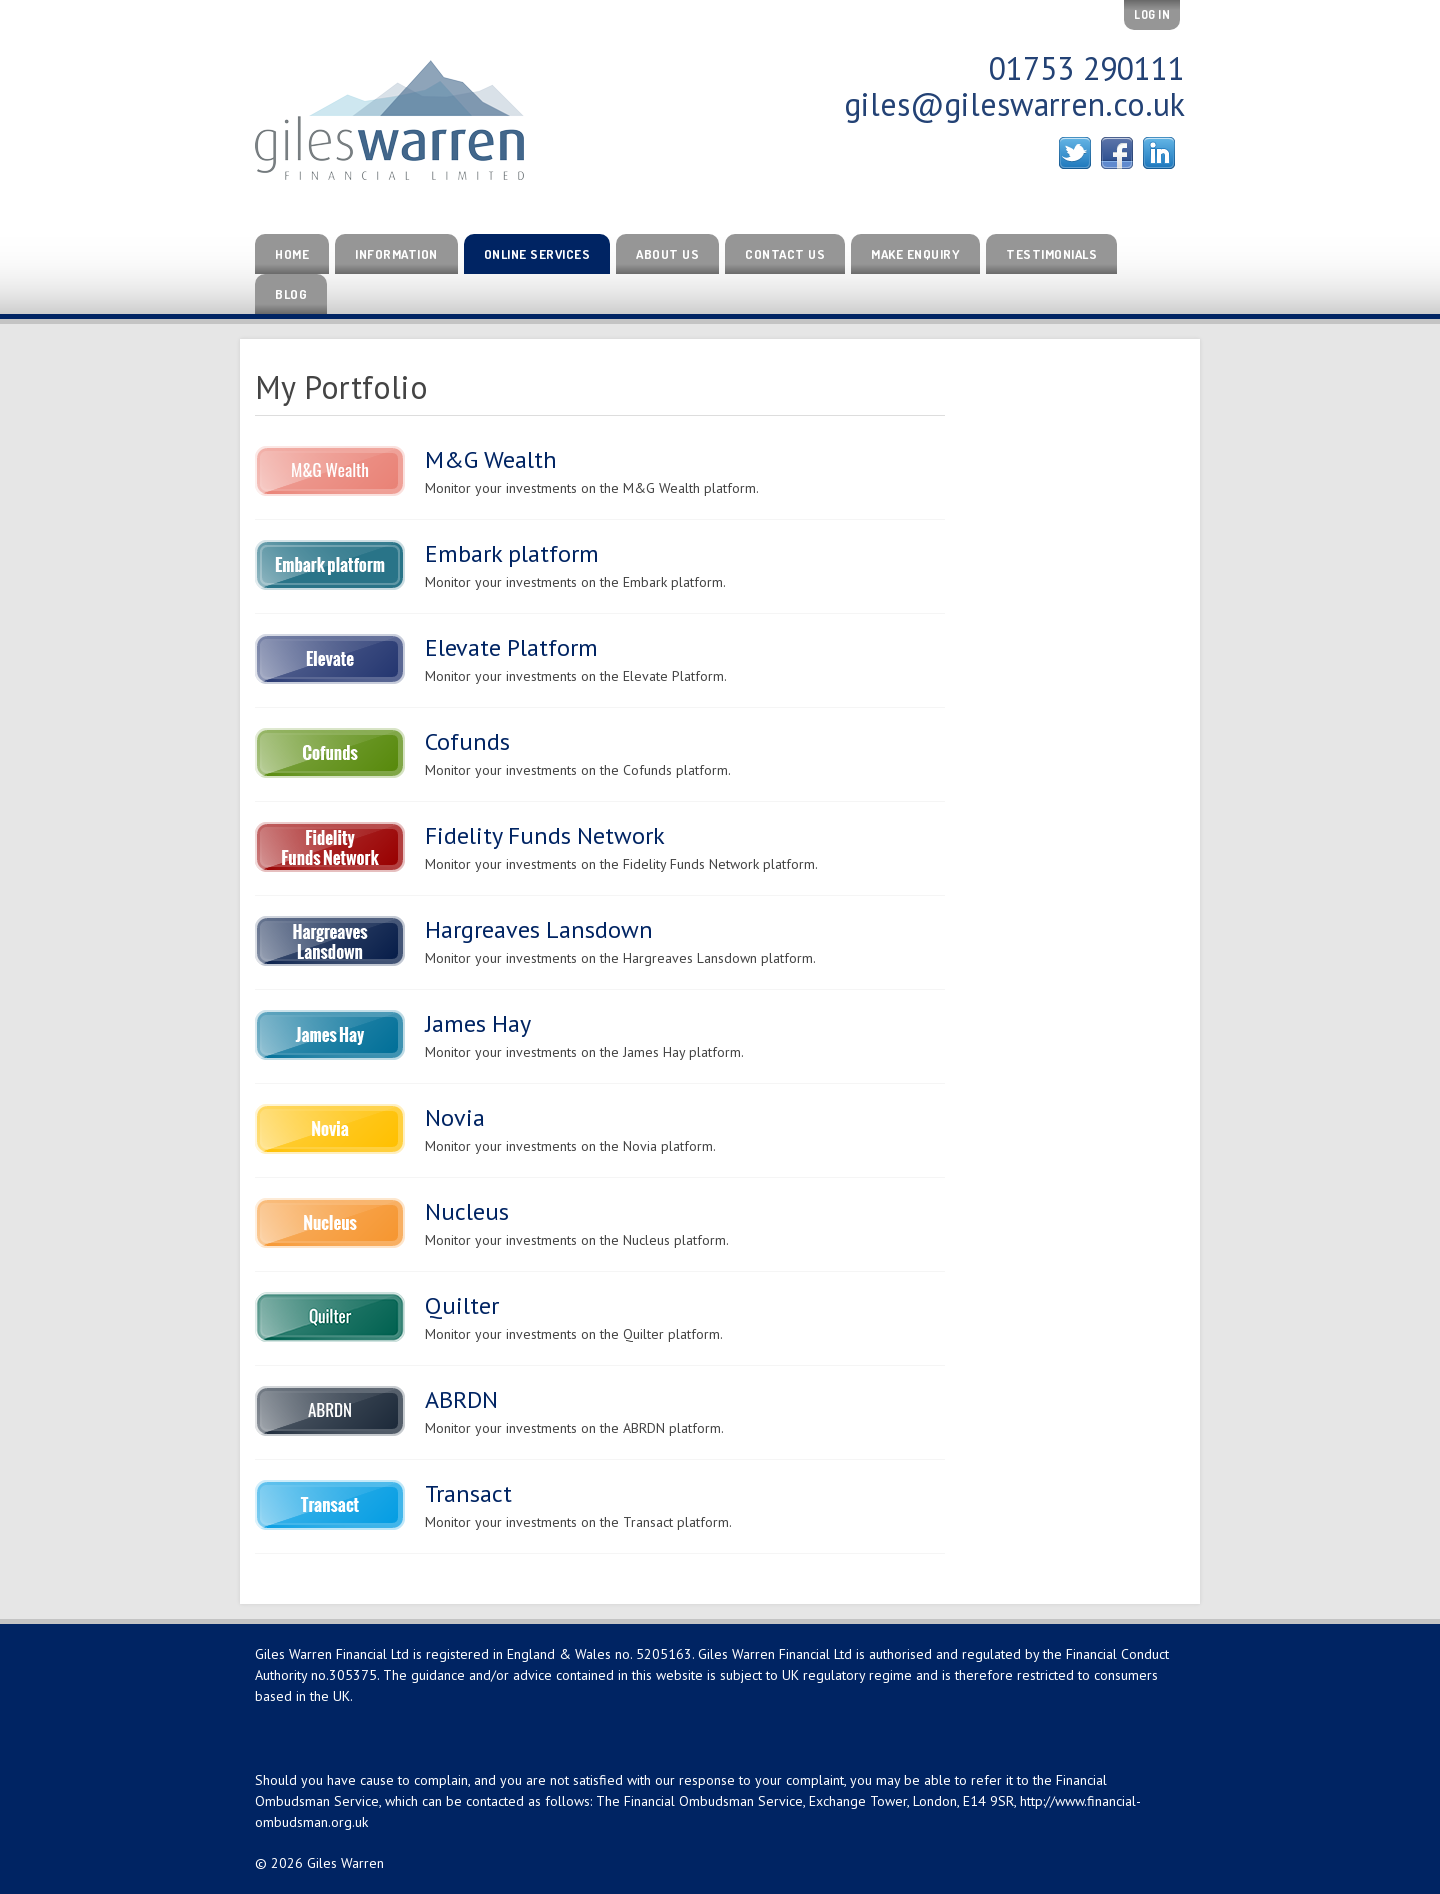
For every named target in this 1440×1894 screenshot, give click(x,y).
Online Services (537, 254)
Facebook (1117, 153)
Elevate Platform (511, 647)
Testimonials (1051, 254)
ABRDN (461, 1399)
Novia (455, 1117)
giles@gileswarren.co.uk (1014, 104)
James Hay (478, 1023)
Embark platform (512, 553)
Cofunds (467, 741)
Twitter (1075, 153)
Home (292, 254)
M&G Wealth (491, 459)
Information (396, 254)
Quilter (462, 1305)
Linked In (1159, 153)
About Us (667, 254)
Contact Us (785, 254)
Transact (468, 1493)
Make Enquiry (915, 254)
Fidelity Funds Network (545, 835)
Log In (1152, 14)
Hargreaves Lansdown (539, 929)
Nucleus (467, 1211)
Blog (291, 294)
